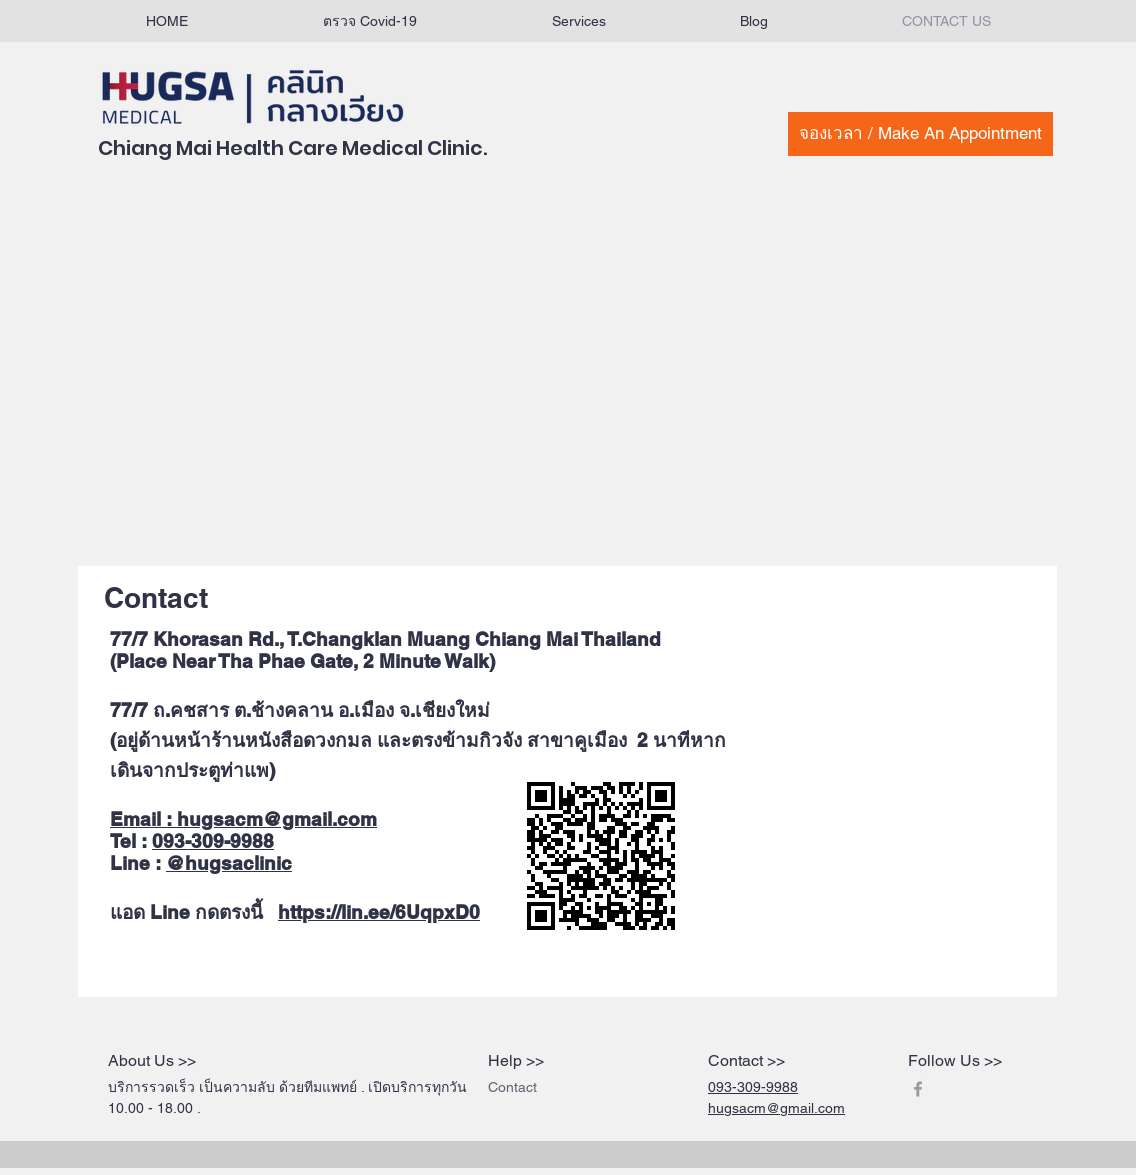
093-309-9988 (213, 841)
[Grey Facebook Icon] (918, 1089)
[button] (578, 21)
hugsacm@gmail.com (277, 819)
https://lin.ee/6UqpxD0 (379, 912)
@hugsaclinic (229, 863)
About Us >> (152, 1060)
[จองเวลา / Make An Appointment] (920, 134)
